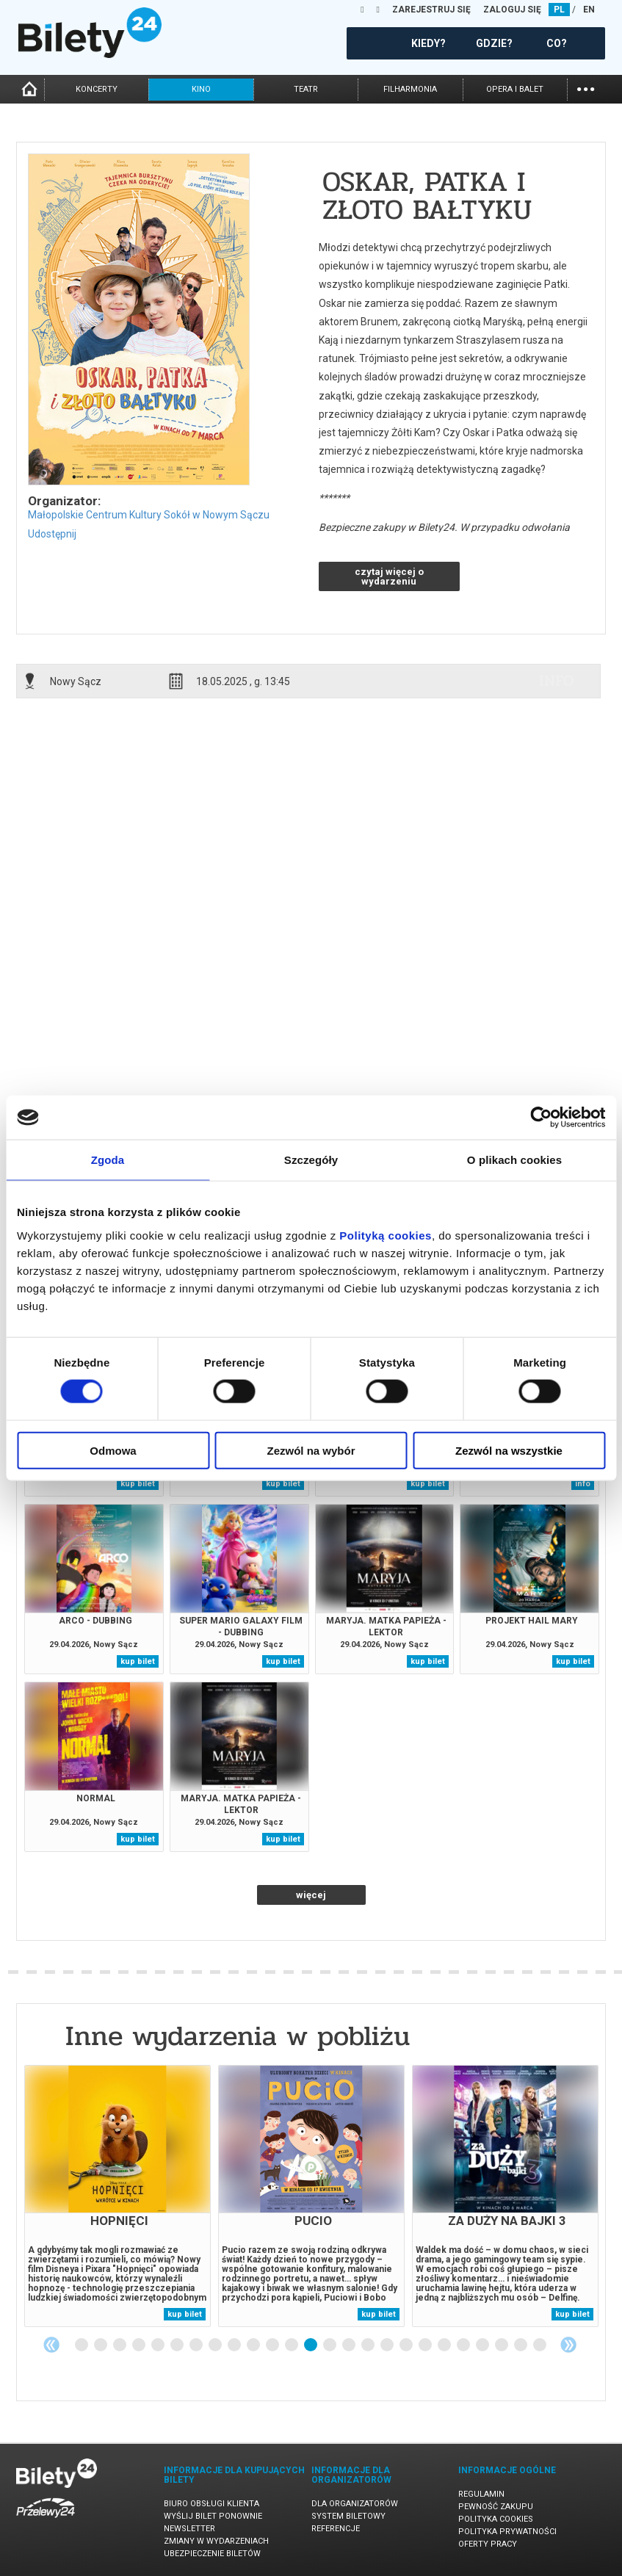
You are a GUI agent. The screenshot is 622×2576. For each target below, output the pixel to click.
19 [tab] (426, 2345)
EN (589, 9)
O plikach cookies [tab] (514, 1160)
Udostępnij (52, 534)
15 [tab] (349, 2345)
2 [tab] (101, 2345)
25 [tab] (540, 2345)
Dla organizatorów (354, 2503)
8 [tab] (216, 2345)
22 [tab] (483, 2345)
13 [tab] (311, 2345)
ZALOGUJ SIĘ (512, 9)
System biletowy (348, 2516)
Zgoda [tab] (108, 1160)
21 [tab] (464, 2345)
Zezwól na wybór (311, 1450)
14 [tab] (330, 2345)
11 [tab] (273, 2345)
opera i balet (514, 89)
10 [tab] (254, 2345)
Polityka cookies (495, 2519)
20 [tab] (445, 2345)
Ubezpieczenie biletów (212, 2553)
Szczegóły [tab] (311, 1160)
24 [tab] (521, 2345)
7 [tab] (196, 2345)
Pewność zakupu (495, 2506)
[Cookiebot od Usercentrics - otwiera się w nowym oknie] (541, 1118)
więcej (311, 1894)
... (586, 88)
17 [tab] (387, 2345)
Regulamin (481, 2494)
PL (559, 9)
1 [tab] (82, 2345)
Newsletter (189, 2528)
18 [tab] (406, 2345)
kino (201, 89)
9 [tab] (235, 2345)
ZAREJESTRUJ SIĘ (431, 9)
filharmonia (410, 89)
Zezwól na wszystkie (509, 1450)
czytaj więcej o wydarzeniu (389, 576)
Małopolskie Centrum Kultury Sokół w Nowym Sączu (149, 515)
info (556, 680)
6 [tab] (177, 2345)
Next (568, 2345)
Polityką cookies (385, 1235)
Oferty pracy (487, 2544)
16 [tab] (368, 2345)
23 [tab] (502, 2345)
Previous (51, 2345)
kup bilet (137, 1483)
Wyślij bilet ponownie (213, 2516)
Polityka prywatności (507, 2531)
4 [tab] (139, 2345)
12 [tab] (292, 2345)
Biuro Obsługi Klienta (211, 2503)
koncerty (96, 89)
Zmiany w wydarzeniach (216, 2541)
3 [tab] (120, 2345)
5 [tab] (158, 2345)
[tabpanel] (117, 2196)
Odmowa (113, 1450)
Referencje (335, 2528)
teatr (306, 89)
